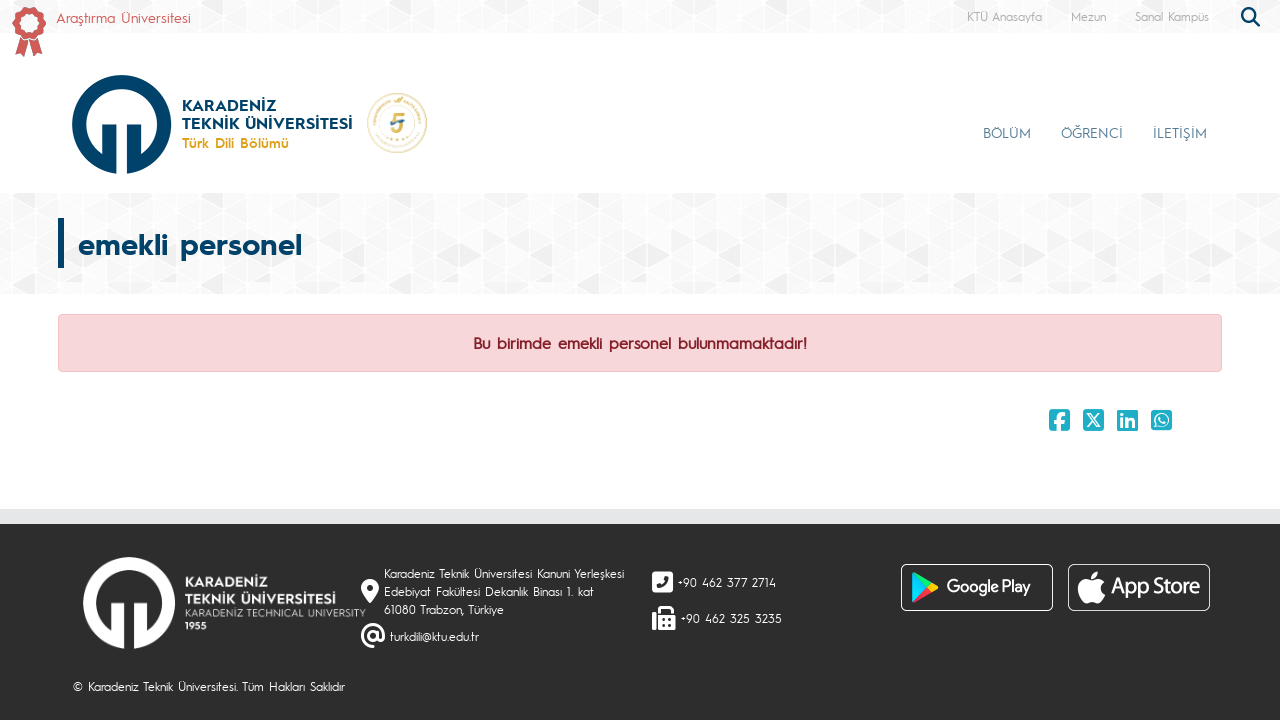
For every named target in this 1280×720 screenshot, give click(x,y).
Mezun (1088, 16)
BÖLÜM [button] (1007, 132)
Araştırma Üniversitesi (123, 17)
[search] (1253, 15)
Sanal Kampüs (1172, 16)
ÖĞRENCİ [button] (1092, 132)
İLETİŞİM (1180, 132)
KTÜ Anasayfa (1004, 16)
